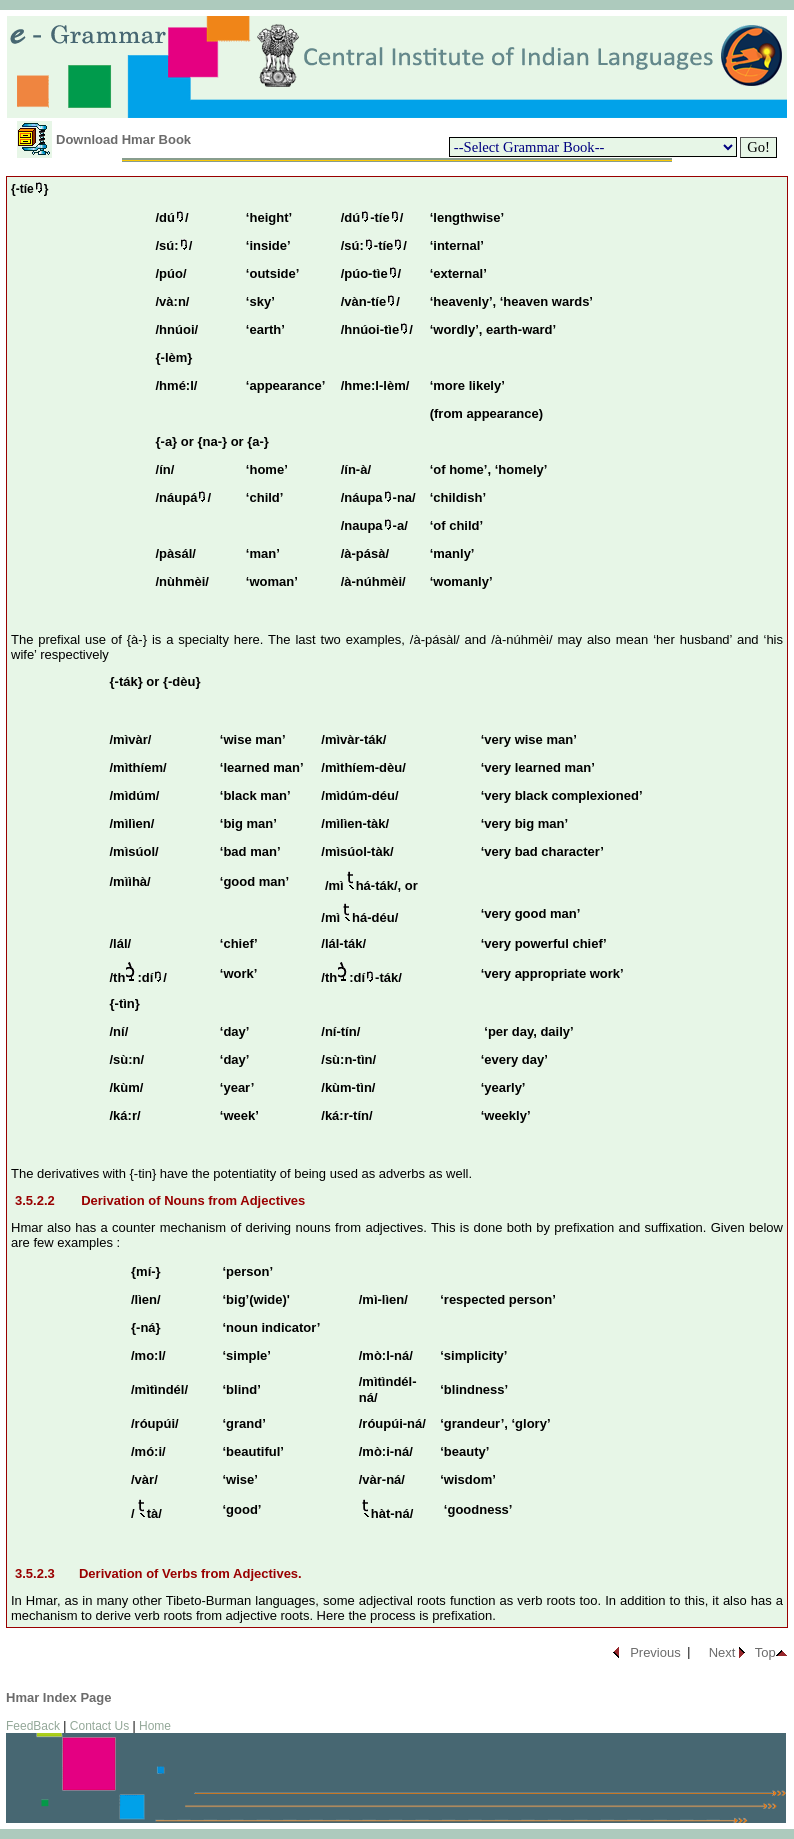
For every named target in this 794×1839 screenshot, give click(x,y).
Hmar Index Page (59, 1697)
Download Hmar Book (123, 139)
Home (155, 1726)
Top (765, 1652)
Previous (655, 1652)
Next (722, 1652)
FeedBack (33, 1726)
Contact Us (99, 1726)
